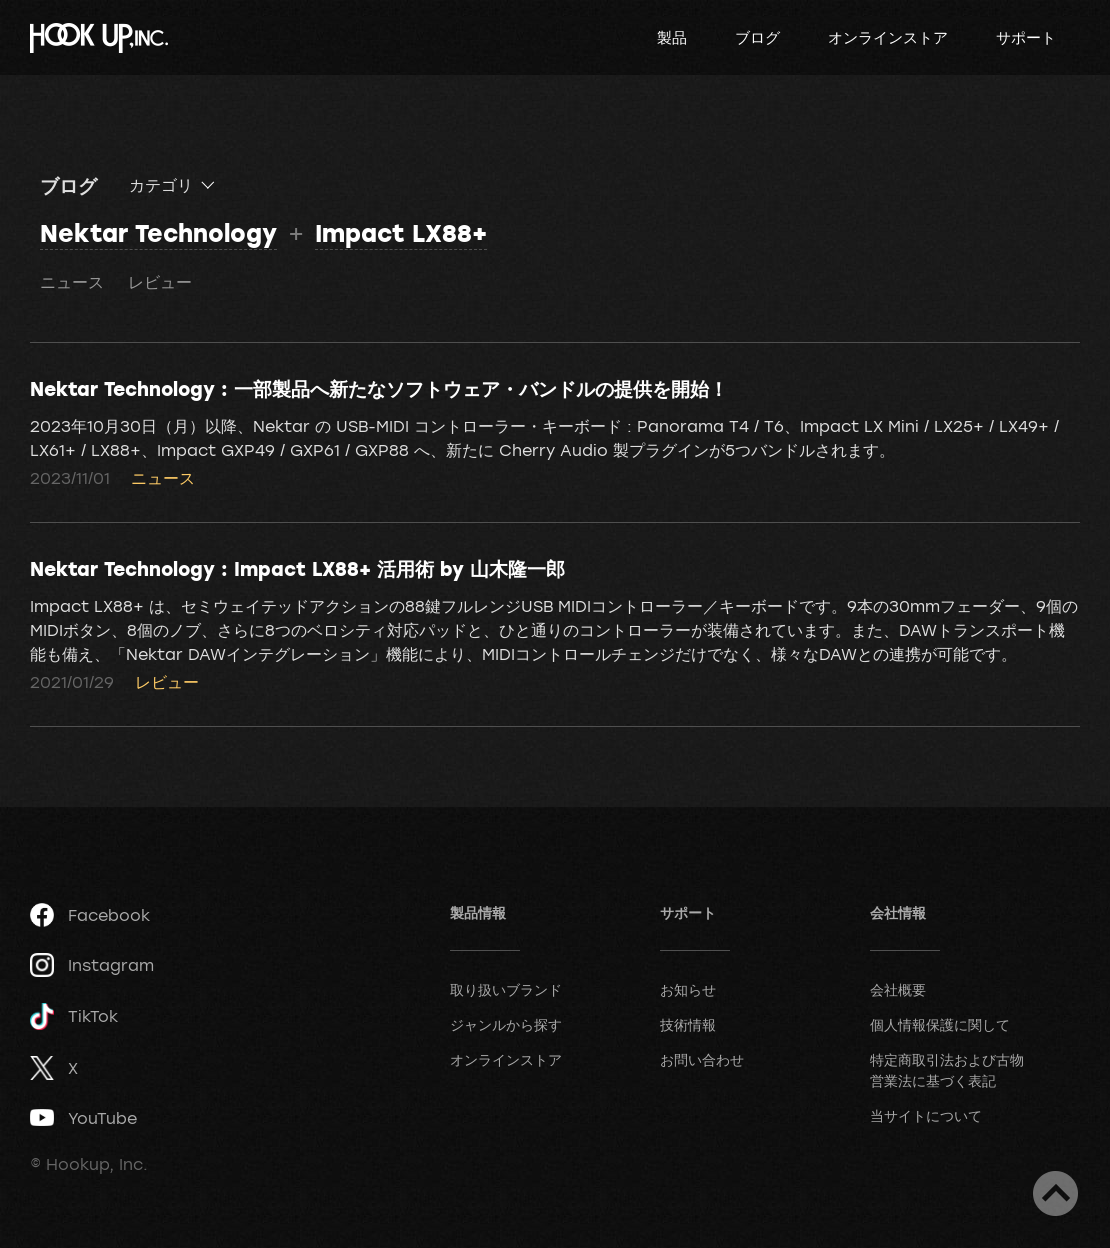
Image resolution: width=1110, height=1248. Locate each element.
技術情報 (688, 1024)
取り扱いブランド (506, 989)
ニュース (72, 282)
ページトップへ (1055, 1193)
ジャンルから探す (506, 1024)
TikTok (74, 1016)
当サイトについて (926, 1115)
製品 (672, 37)
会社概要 (898, 989)
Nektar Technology (158, 232)
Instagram (92, 965)
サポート (1026, 37)
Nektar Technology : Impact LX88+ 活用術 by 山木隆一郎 (297, 568)
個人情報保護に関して (940, 1024)
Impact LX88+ (401, 232)
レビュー (160, 282)
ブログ (757, 37)
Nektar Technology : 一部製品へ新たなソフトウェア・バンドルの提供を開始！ (379, 388)
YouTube (83, 1118)
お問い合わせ (702, 1059)
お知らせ (688, 989)
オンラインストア (888, 37)
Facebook (90, 915)
